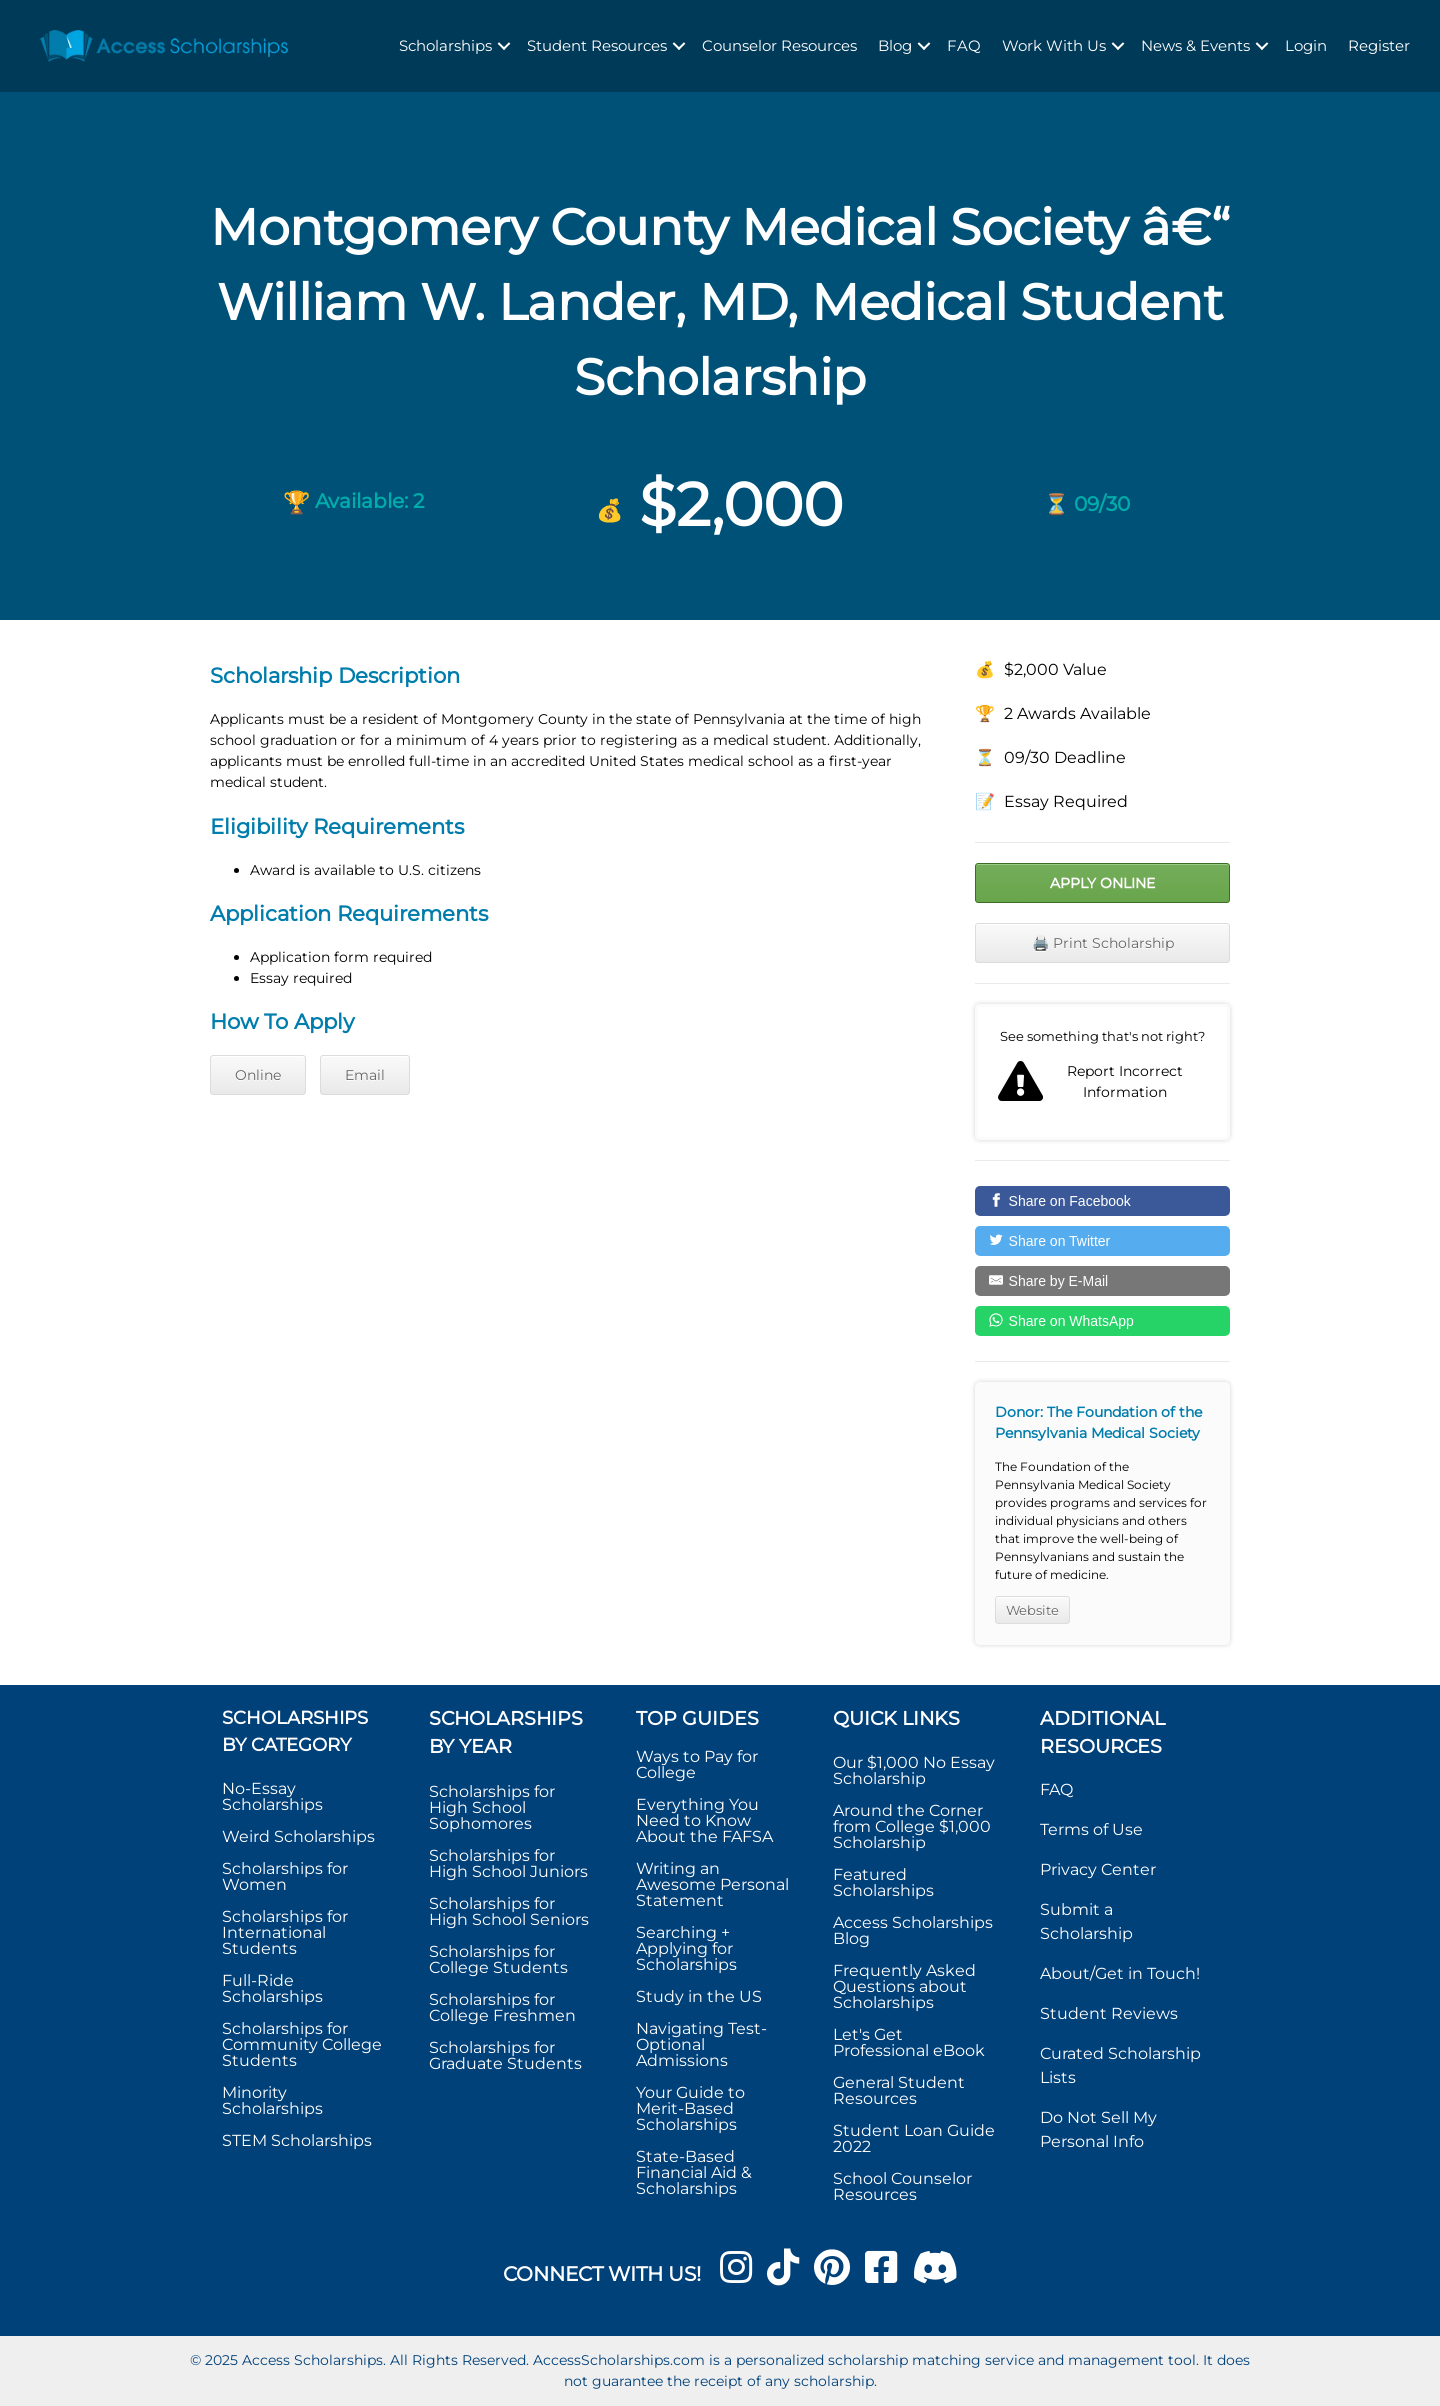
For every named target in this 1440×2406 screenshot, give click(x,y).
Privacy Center (1098, 1869)
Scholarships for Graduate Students (505, 2055)
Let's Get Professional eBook (909, 2042)
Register (1379, 45)
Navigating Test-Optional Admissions (701, 2044)
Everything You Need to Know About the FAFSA (704, 1820)
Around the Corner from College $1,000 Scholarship (912, 1826)
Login (1306, 45)
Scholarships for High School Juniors (508, 1863)
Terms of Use (1091, 1829)
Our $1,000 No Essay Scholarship (914, 1770)
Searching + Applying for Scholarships (686, 1948)
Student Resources (597, 45)
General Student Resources (899, 2090)
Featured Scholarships (885, 1882)
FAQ (964, 45)
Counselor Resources (779, 45)
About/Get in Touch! (1120, 1973)
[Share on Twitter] (1102, 1241)
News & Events (1195, 45)
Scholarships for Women (285, 1876)
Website (1032, 1610)
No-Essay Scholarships (272, 1796)
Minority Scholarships (272, 2100)
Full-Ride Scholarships (272, 1988)
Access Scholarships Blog (913, 1930)
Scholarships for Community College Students (302, 2044)
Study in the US (699, 1996)
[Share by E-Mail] (1102, 1281)
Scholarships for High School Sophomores (492, 1807)
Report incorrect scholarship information (1102, 1072)
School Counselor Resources (902, 2186)
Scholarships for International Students (285, 1932)
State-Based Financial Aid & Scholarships (694, 2172)
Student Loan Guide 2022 (914, 2138)
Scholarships (445, 45)
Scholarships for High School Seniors (509, 1911)
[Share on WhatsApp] (1102, 1321)
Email (365, 1075)
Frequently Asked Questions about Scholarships (904, 1986)
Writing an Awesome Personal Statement (712, 1884)
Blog (895, 45)
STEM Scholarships (297, 2140)
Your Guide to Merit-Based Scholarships (690, 2108)
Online (258, 1075)
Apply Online (1102, 883)
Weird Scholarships (298, 1836)
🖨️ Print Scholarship (1103, 943)
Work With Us (1054, 45)
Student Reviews (1109, 2013)
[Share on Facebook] (1102, 1201)
